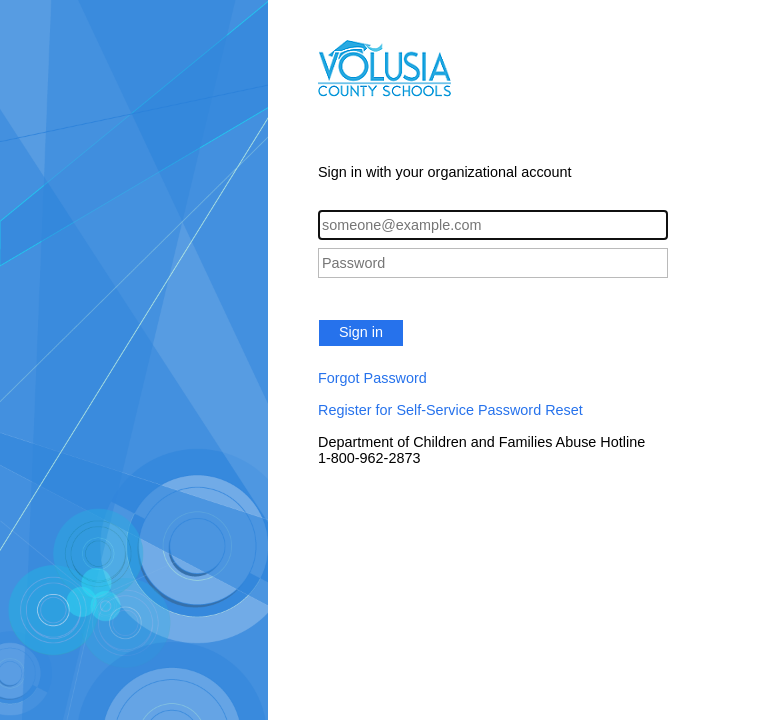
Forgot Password (372, 378)
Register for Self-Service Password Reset (450, 410)
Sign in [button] (361, 332)
